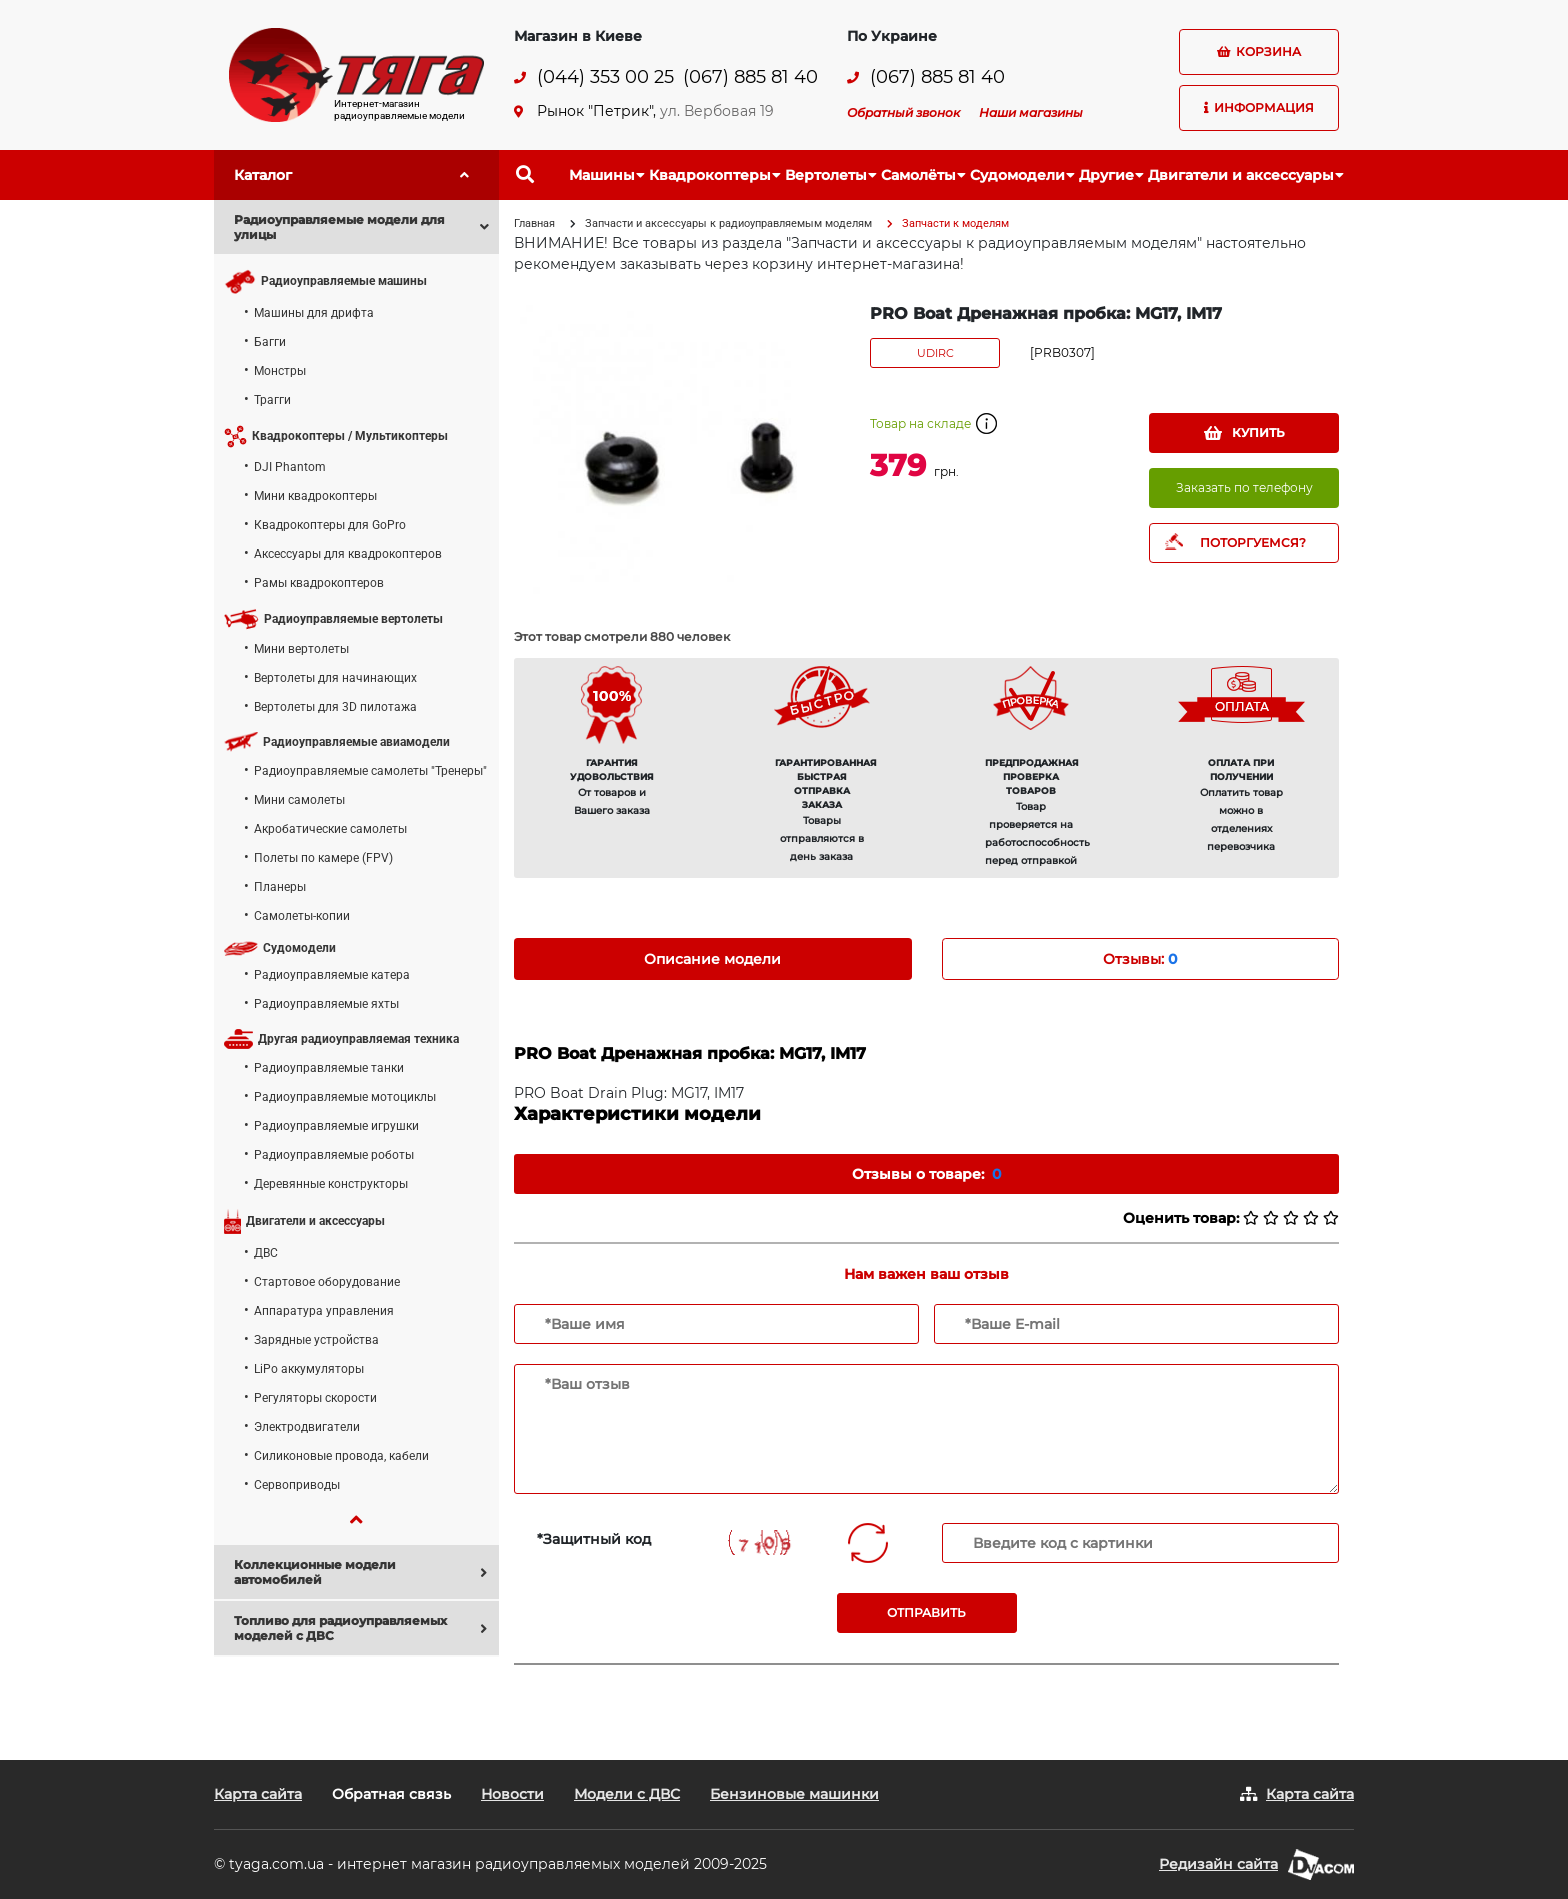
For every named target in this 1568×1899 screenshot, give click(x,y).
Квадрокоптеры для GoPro (330, 525)
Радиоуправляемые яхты (326, 1004)
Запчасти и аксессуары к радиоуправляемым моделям (728, 223)
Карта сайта (258, 1794)
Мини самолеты (299, 800)
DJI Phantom (290, 467)
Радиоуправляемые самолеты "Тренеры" (370, 771)
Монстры (280, 371)
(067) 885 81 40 (750, 77)
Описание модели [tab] (712, 959)
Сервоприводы (297, 1485)
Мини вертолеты (301, 649)
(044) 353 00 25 (605, 77)
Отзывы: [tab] (1140, 959)
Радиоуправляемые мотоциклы (345, 1097)
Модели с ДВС (627, 1794)
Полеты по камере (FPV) (323, 858)
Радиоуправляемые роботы (334, 1155)
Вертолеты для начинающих (335, 678)
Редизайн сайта (1218, 1864)
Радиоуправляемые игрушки (336, 1126)
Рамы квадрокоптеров (319, 583)
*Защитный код (594, 1539)
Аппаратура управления (324, 1311)
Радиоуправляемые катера (332, 975)
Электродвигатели (307, 1427)
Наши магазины (1031, 112)
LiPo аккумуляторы (309, 1369)
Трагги (272, 400)
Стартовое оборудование (327, 1282)
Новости (512, 1794)
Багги (270, 342)
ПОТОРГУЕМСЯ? (1253, 542)
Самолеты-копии (302, 916)
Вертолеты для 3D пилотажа (335, 707)
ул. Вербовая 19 (717, 111)
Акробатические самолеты (330, 829)
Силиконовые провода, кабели (341, 1456)
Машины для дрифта (314, 313)
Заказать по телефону (1244, 487)
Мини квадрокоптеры (315, 496)
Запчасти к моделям (955, 223)
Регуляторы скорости (315, 1398)
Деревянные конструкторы (331, 1184)
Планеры (280, 887)
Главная (534, 223)
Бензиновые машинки (794, 1794)
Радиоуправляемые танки (329, 1068)
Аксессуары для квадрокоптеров (348, 554)
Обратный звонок (903, 112)
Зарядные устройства (316, 1340)
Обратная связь (391, 1794)
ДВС (266, 1253)
